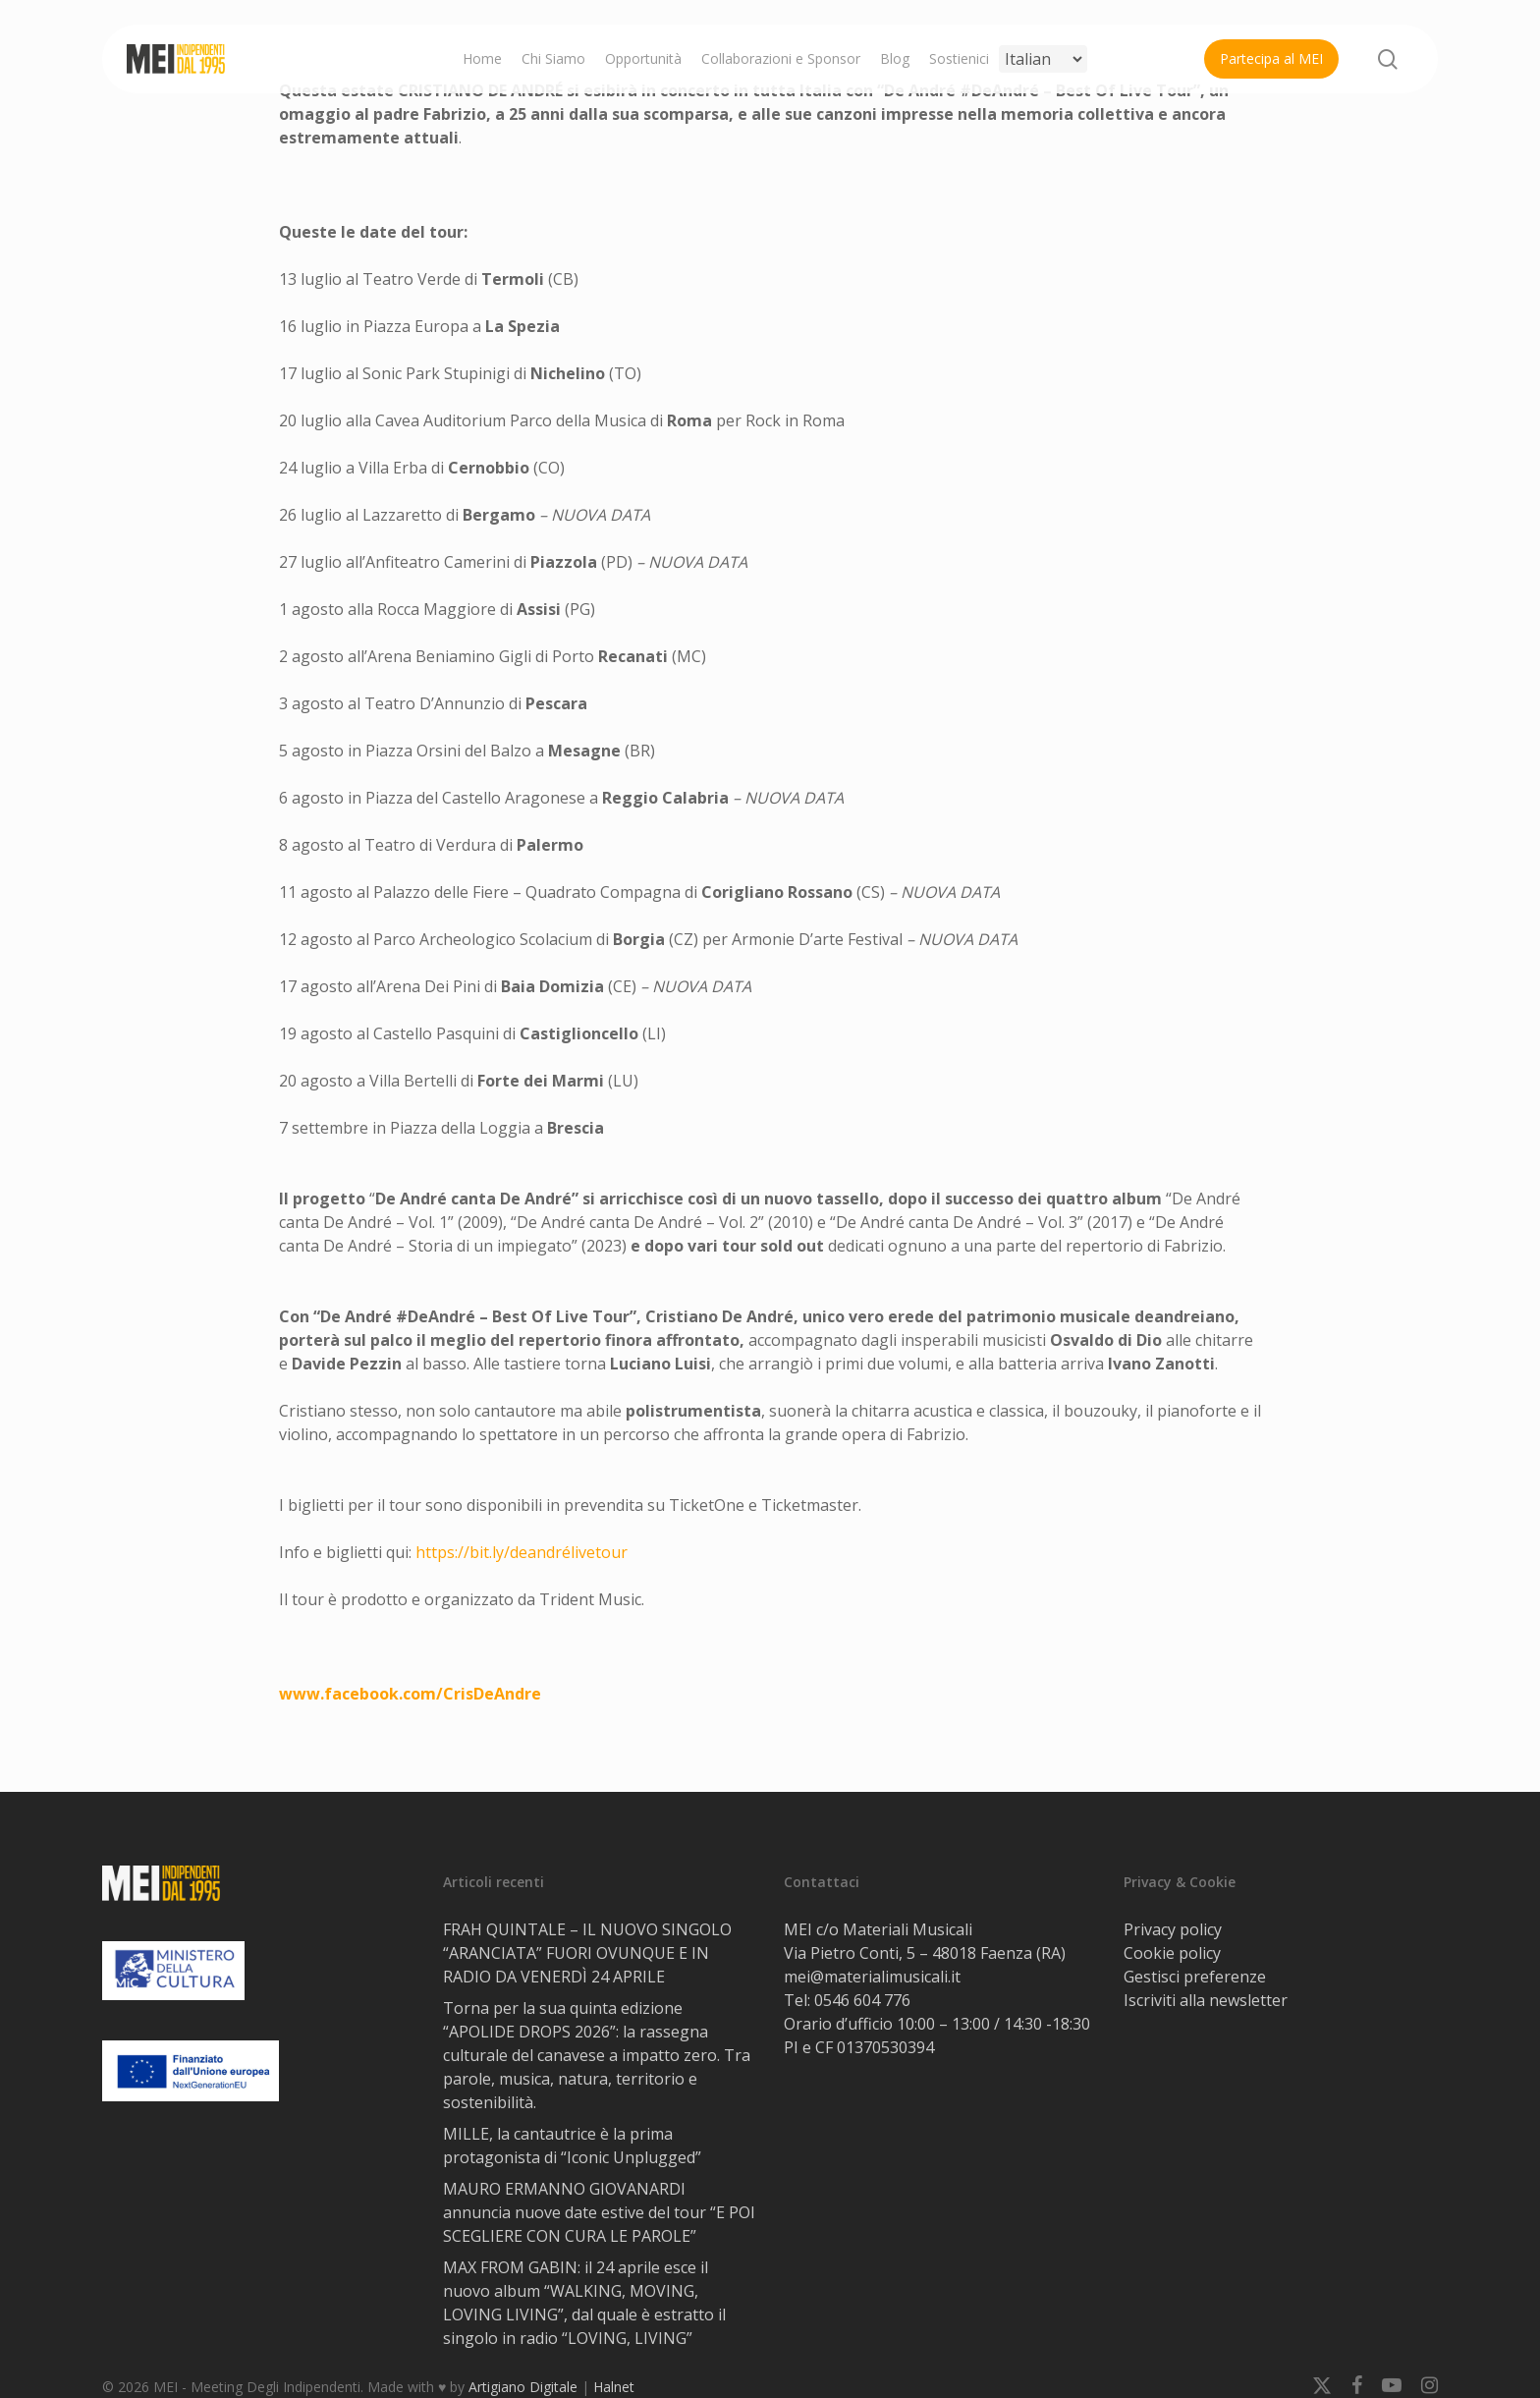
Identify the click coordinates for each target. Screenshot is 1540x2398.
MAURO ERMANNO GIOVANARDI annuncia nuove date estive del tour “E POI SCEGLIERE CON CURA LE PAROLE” (599, 2212)
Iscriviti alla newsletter (1206, 2000)
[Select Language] (1043, 59)
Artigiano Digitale (523, 2386)
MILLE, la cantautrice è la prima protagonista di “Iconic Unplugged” (572, 2145)
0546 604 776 (862, 2000)
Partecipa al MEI (1271, 58)
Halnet (613, 2386)
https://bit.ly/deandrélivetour (521, 1552)
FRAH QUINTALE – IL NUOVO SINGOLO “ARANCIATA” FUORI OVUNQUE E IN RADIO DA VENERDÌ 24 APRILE (587, 1953)
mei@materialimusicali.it (872, 1976)
